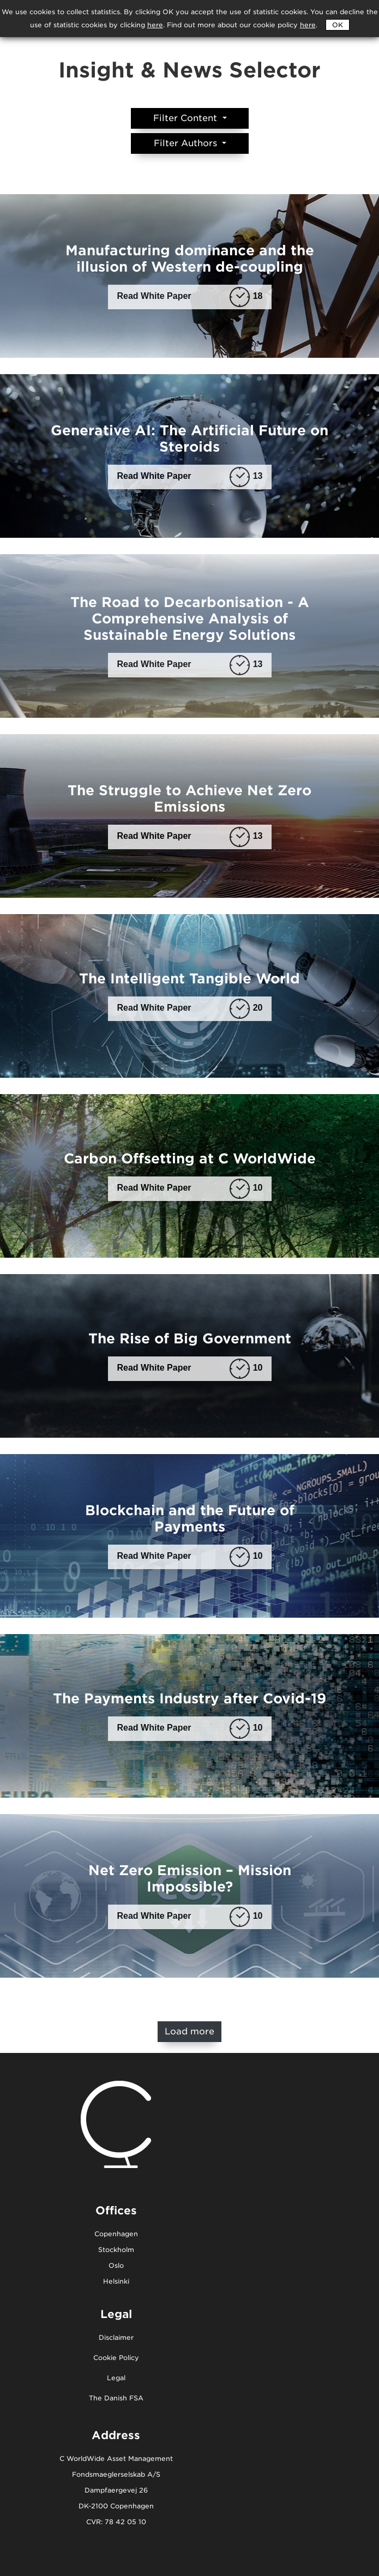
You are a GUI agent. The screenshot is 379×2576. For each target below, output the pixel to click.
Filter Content (186, 118)
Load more (189, 2031)
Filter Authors (187, 143)
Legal (116, 2378)
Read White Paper (190, 296)
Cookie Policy (116, 2358)
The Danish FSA (116, 2398)
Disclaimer (116, 2337)
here (308, 25)
